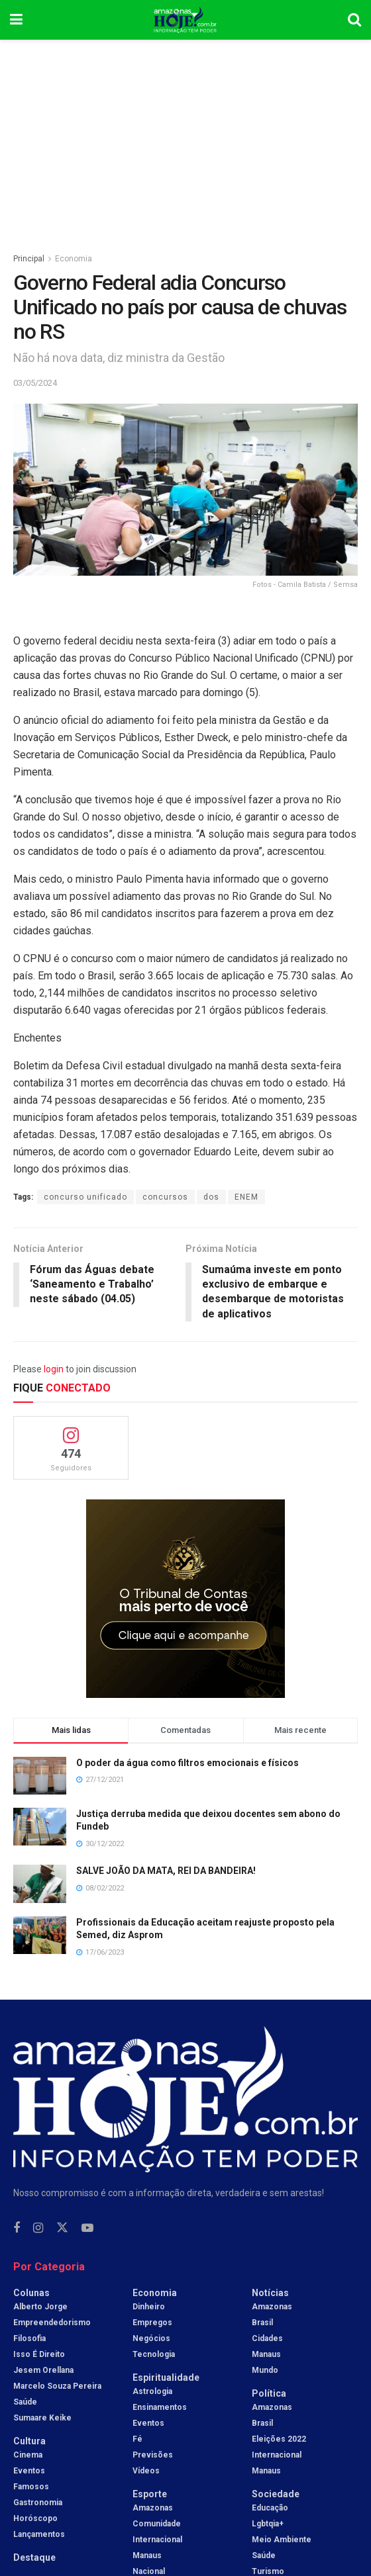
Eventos (29, 2471)
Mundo (265, 2371)
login (54, 1369)
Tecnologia (153, 2355)
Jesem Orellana (43, 2371)
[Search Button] (354, 20)
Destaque (34, 2558)
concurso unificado (85, 1197)
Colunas (31, 2293)
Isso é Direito (39, 2355)
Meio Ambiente (281, 2540)
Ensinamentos (159, 2408)
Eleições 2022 (279, 2439)
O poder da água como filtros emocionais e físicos (187, 1762)
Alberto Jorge (40, 2307)
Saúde (25, 2402)
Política (269, 2394)
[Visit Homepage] (185, 20)
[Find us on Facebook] (16, 2229)
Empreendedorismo (52, 2323)
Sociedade (275, 2494)
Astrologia (152, 2392)
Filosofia (29, 2339)
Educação (270, 2508)
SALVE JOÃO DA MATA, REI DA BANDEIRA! (166, 1871)
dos (211, 1197)
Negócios (151, 2339)
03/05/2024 (35, 383)
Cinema (27, 2455)
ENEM (246, 1197)
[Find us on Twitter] (62, 2229)
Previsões (152, 2455)
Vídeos (146, 2471)
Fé (137, 2439)
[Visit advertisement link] (185, 1598)
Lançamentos (39, 2535)
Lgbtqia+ (268, 2524)
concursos (165, 1197)
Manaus (147, 2556)
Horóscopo (35, 2519)
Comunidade (156, 2524)
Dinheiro (148, 2307)
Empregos (152, 2323)
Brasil (262, 2323)
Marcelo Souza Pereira (57, 2386)
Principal (28, 258)
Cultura (29, 2441)
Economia (73, 258)
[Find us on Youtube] (87, 2229)
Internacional (157, 2540)
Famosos (31, 2487)
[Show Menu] (16, 20)
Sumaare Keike (42, 2418)
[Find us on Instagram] (38, 2229)
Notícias (270, 2293)
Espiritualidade (165, 2378)
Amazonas (152, 2508)
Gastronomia (37, 2503)
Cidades (267, 2339)
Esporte (149, 2494)
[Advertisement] (185, 139)
